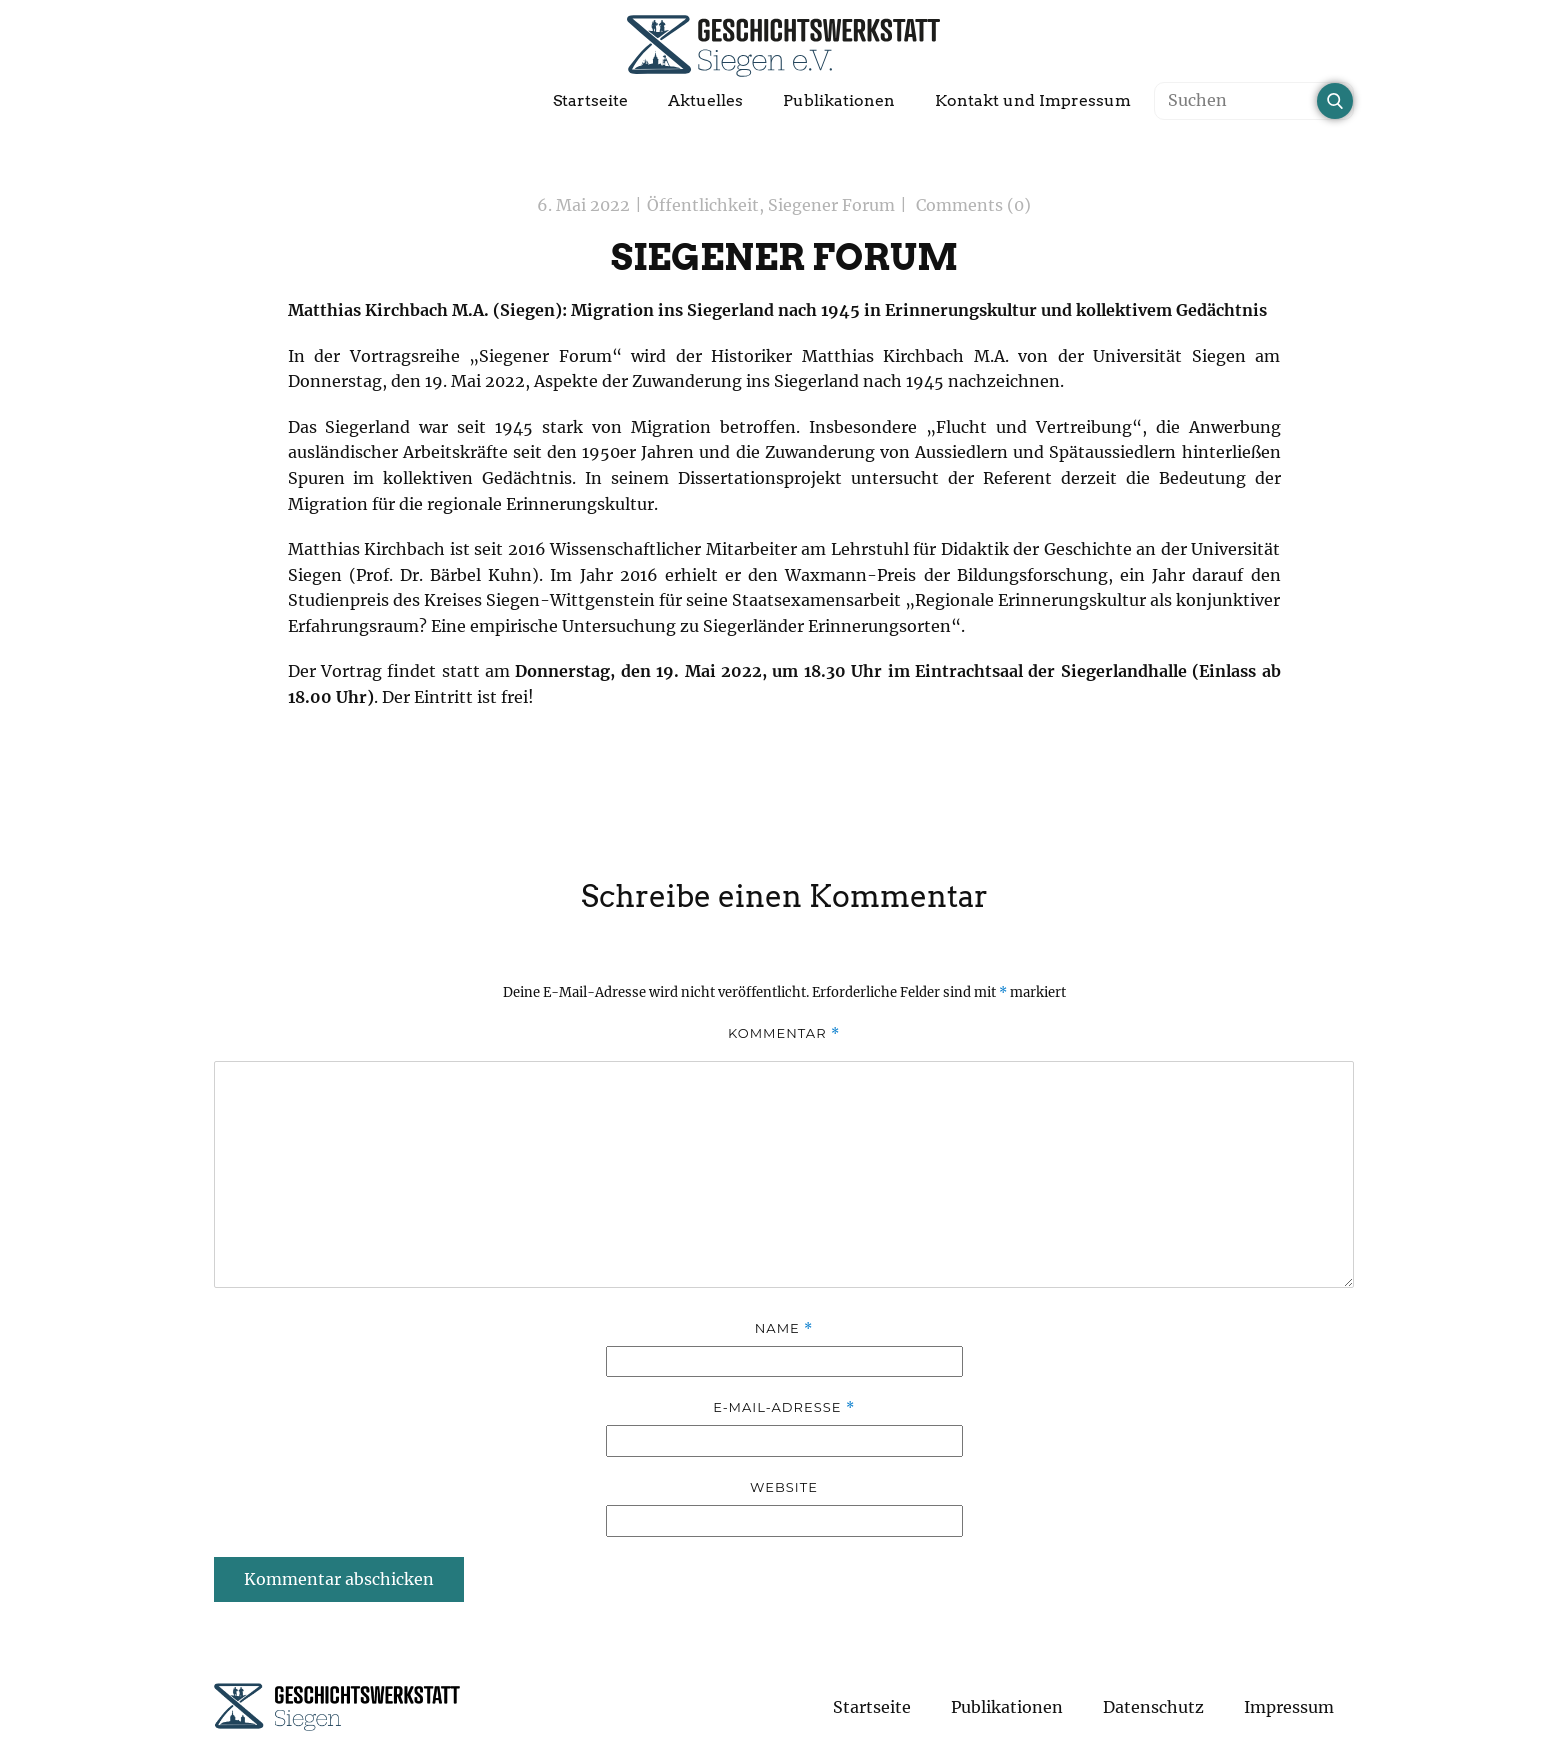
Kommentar (784, 1033)
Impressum (1289, 1707)
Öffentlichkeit (703, 205)
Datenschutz (1153, 1707)
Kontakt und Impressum (1033, 100)
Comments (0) (971, 205)
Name (784, 1328)
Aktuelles (705, 100)
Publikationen (839, 100)
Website (784, 1487)
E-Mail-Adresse (784, 1407)
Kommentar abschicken (339, 1579)
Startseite (590, 100)
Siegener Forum (831, 205)
